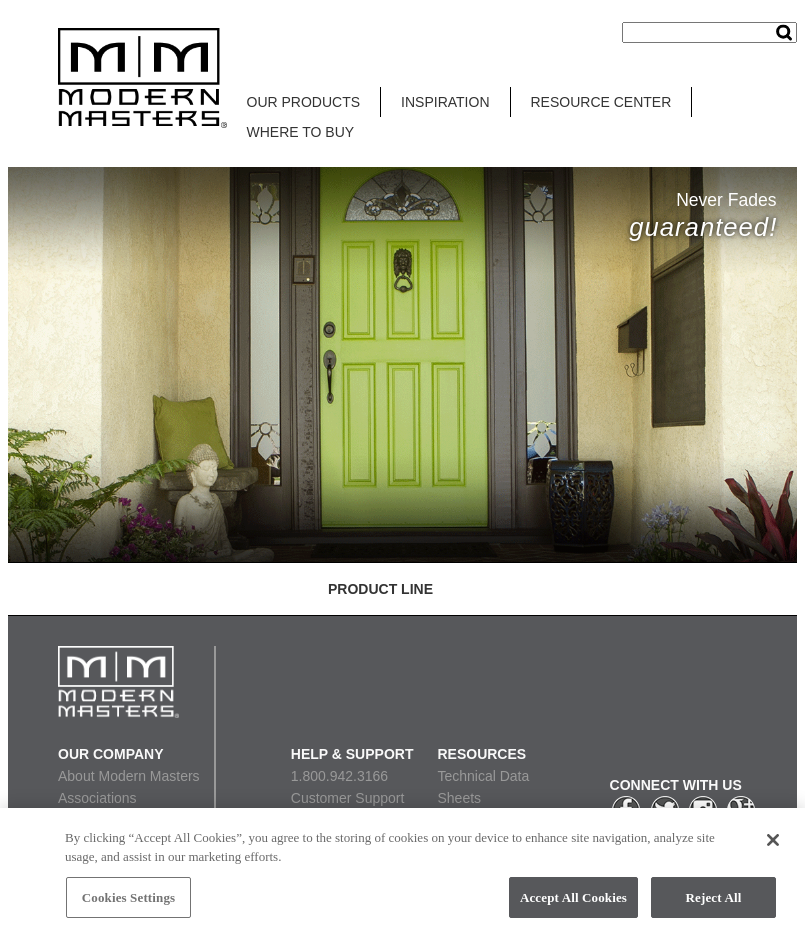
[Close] (773, 845)
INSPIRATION (445, 102)
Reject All (714, 902)
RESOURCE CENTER (601, 102)
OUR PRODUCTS (304, 102)
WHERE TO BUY (301, 132)
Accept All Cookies (573, 902)
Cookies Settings (128, 902)
